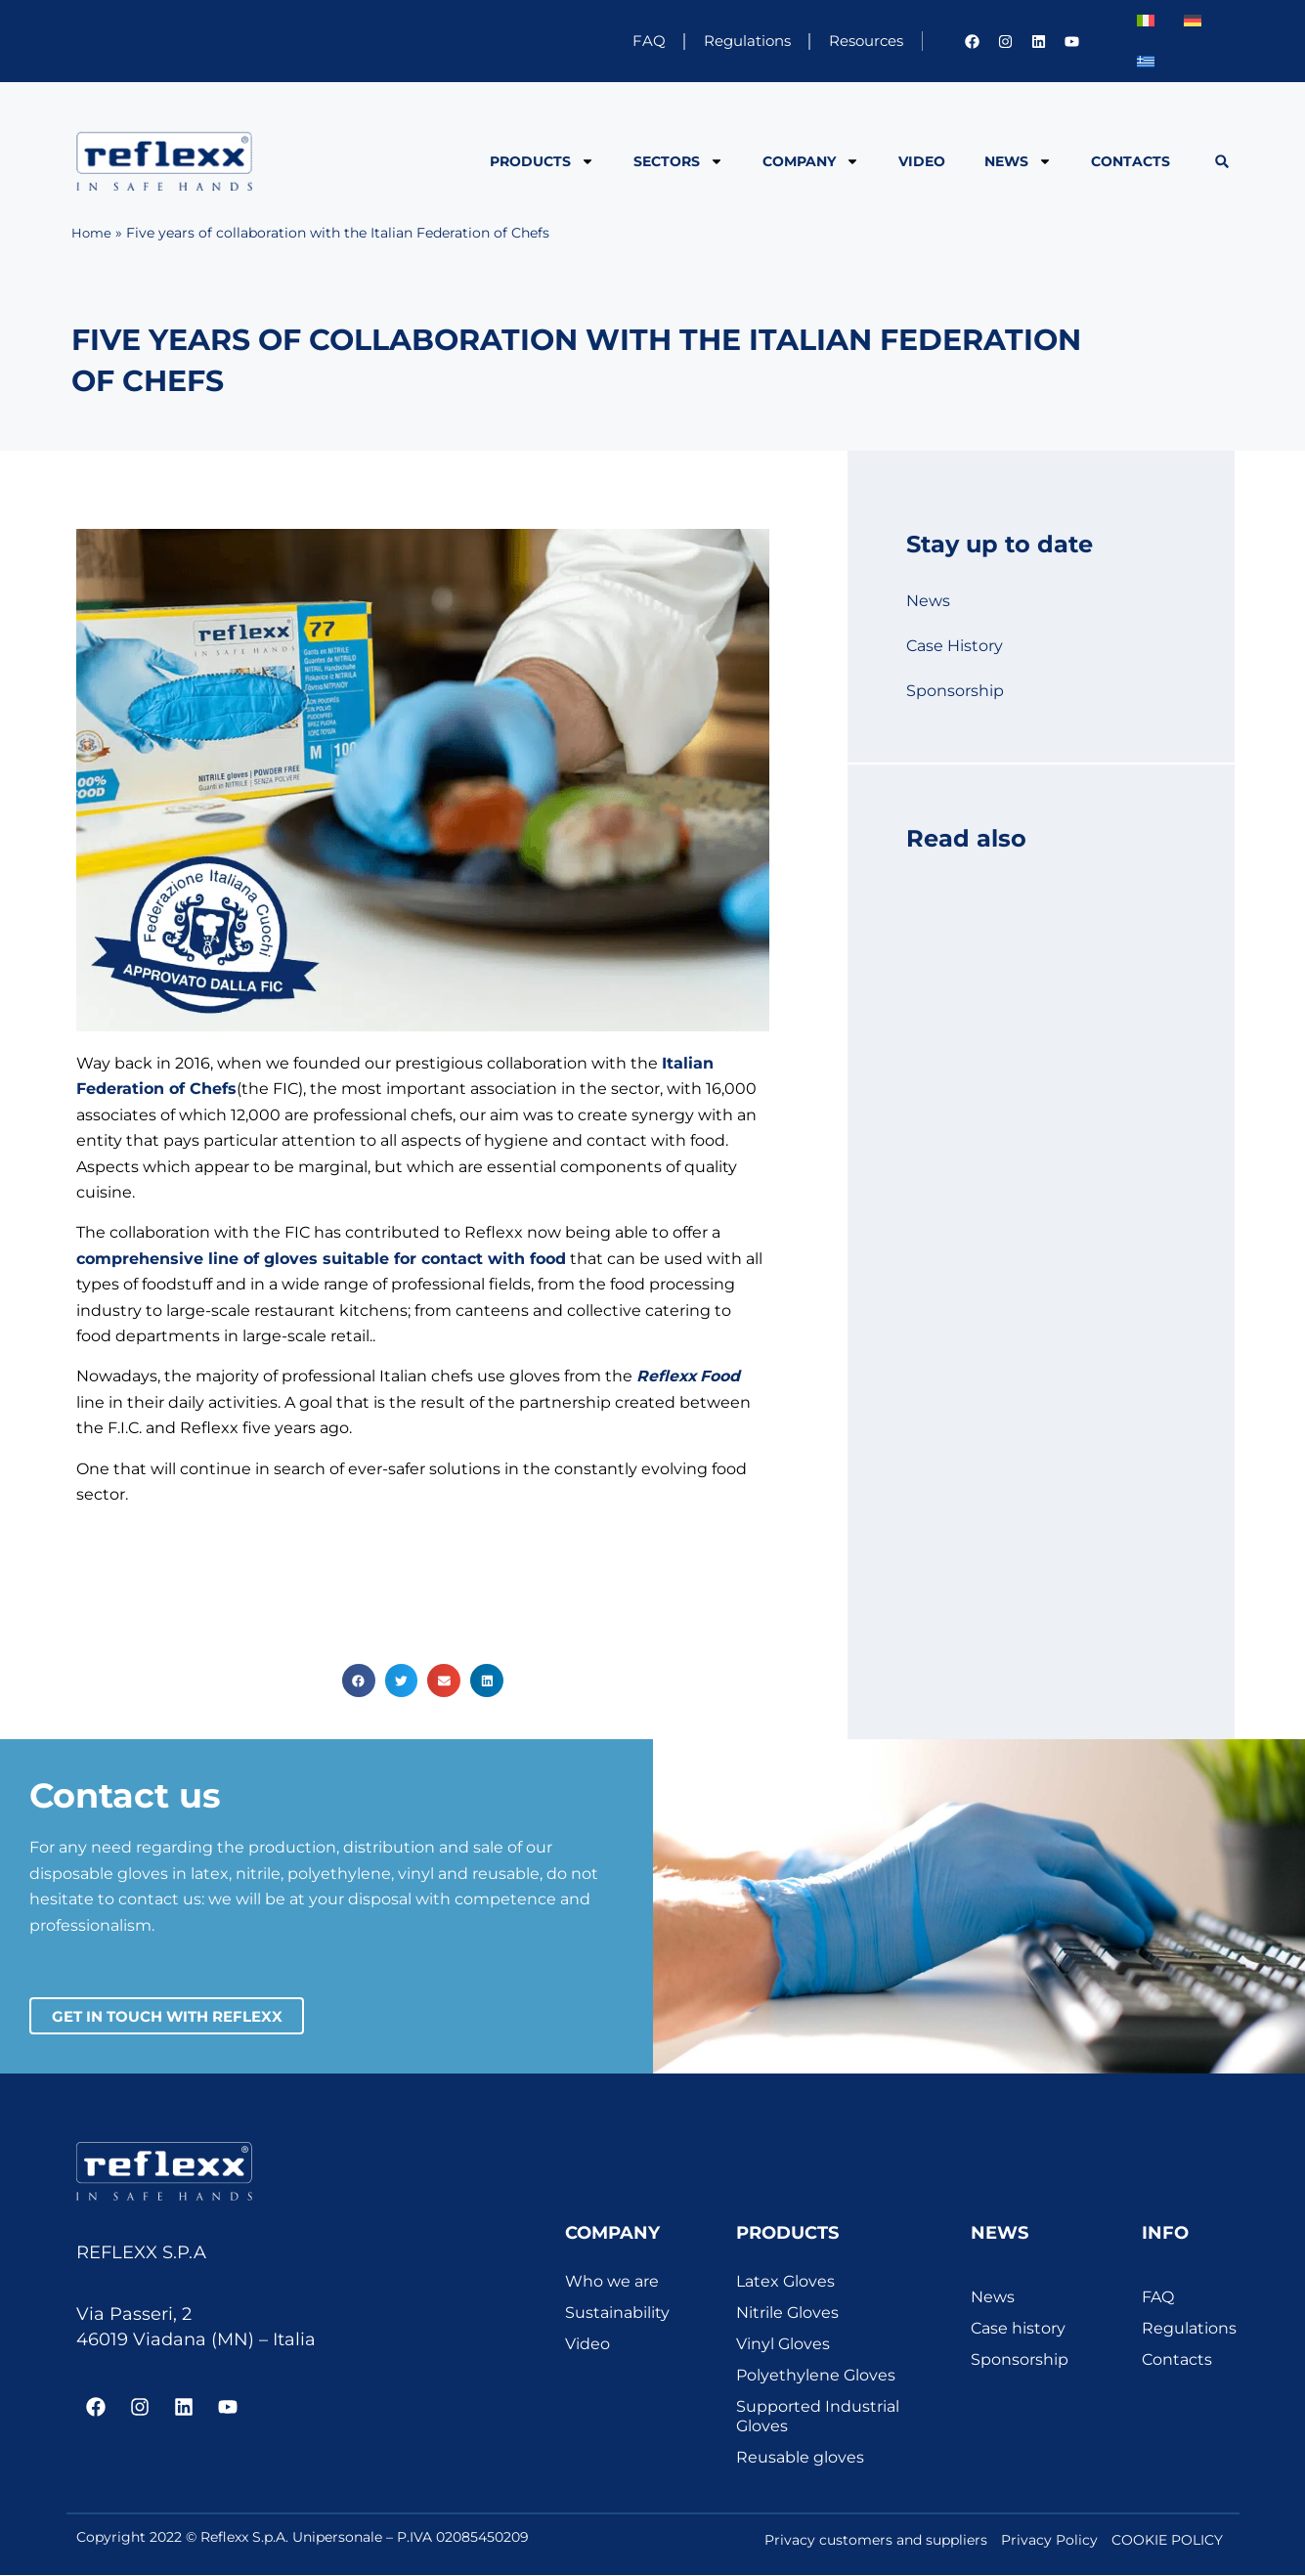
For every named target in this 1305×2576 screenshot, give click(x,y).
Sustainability (617, 2312)
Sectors (678, 161)
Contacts (1130, 161)
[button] (1221, 162)
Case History (954, 645)
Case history (1018, 2328)
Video (921, 161)
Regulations (719, 40)
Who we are (612, 2281)
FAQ (606, 40)
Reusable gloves (800, 2457)
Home (92, 232)
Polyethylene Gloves (815, 2375)
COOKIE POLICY (1167, 2540)
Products (542, 161)
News (1018, 161)
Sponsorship (955, 690)
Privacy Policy (1049, 2540)
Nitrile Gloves (787, 2312)
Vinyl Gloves (783, 2344)
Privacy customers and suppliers (875, 2540)
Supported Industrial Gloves (817, 2416)
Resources (856, 40)
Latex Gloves (785, 2281)
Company (810, 161)
